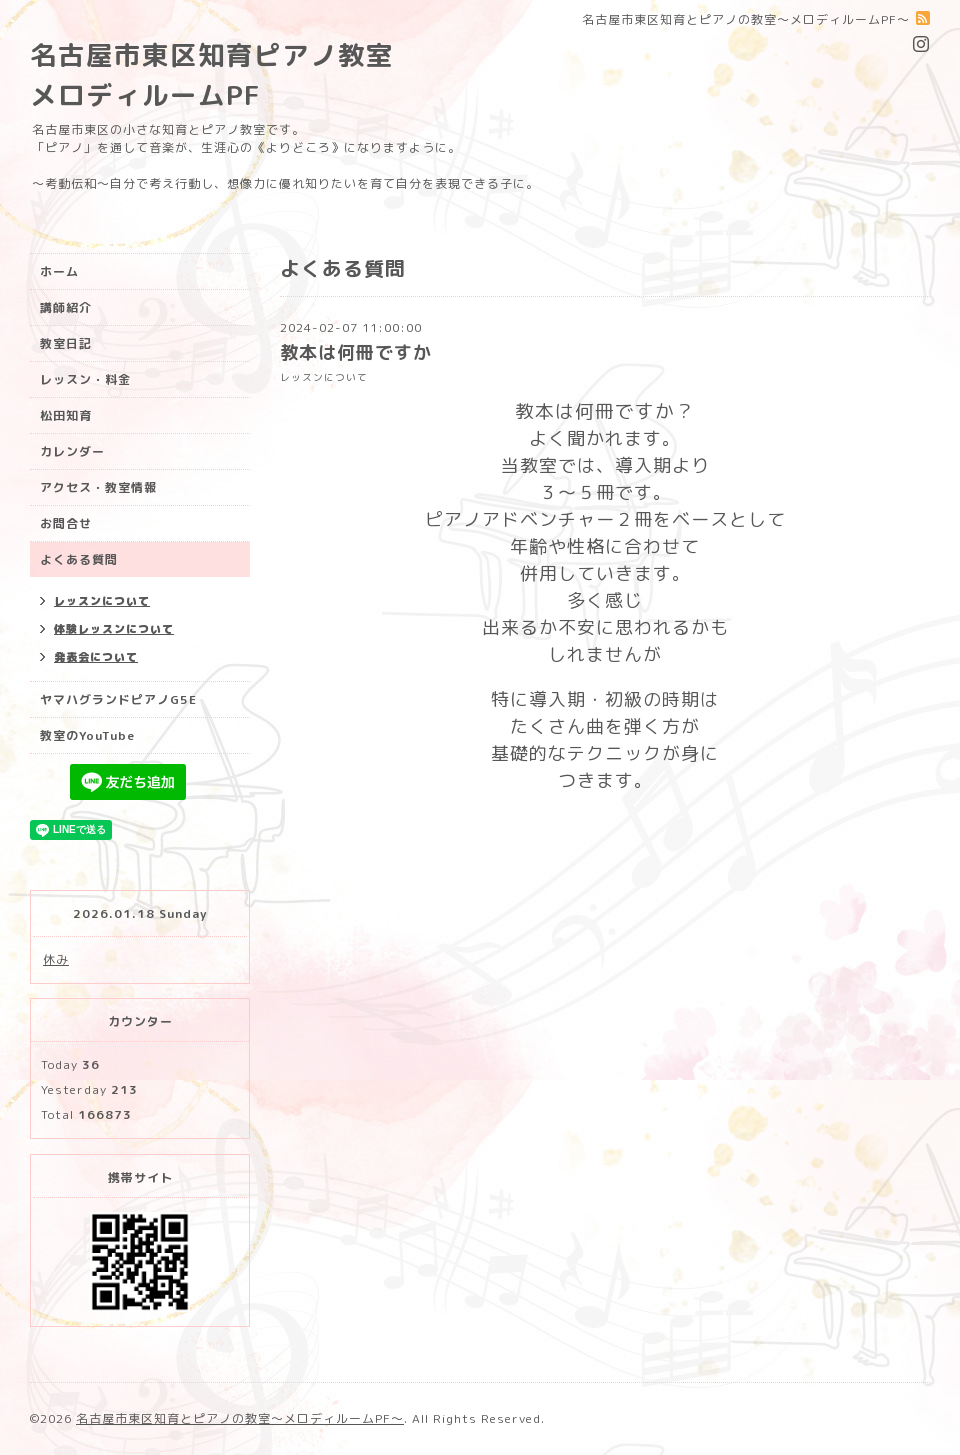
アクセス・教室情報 (98, 487)
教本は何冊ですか (356, 352)
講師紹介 (66, 307)
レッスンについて (324, 377)
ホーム (59, 271)
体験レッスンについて (114, 629)
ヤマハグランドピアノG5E (118, 699)
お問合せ (66, 523)
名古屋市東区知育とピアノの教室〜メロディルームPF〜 (240, 1418)
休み (56, 959)
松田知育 (66, 415)
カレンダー (72, 451)
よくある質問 (79, 559)
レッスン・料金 (85, 379)
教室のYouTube (87, 735)
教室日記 (66, 343)
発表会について (96, 657)
